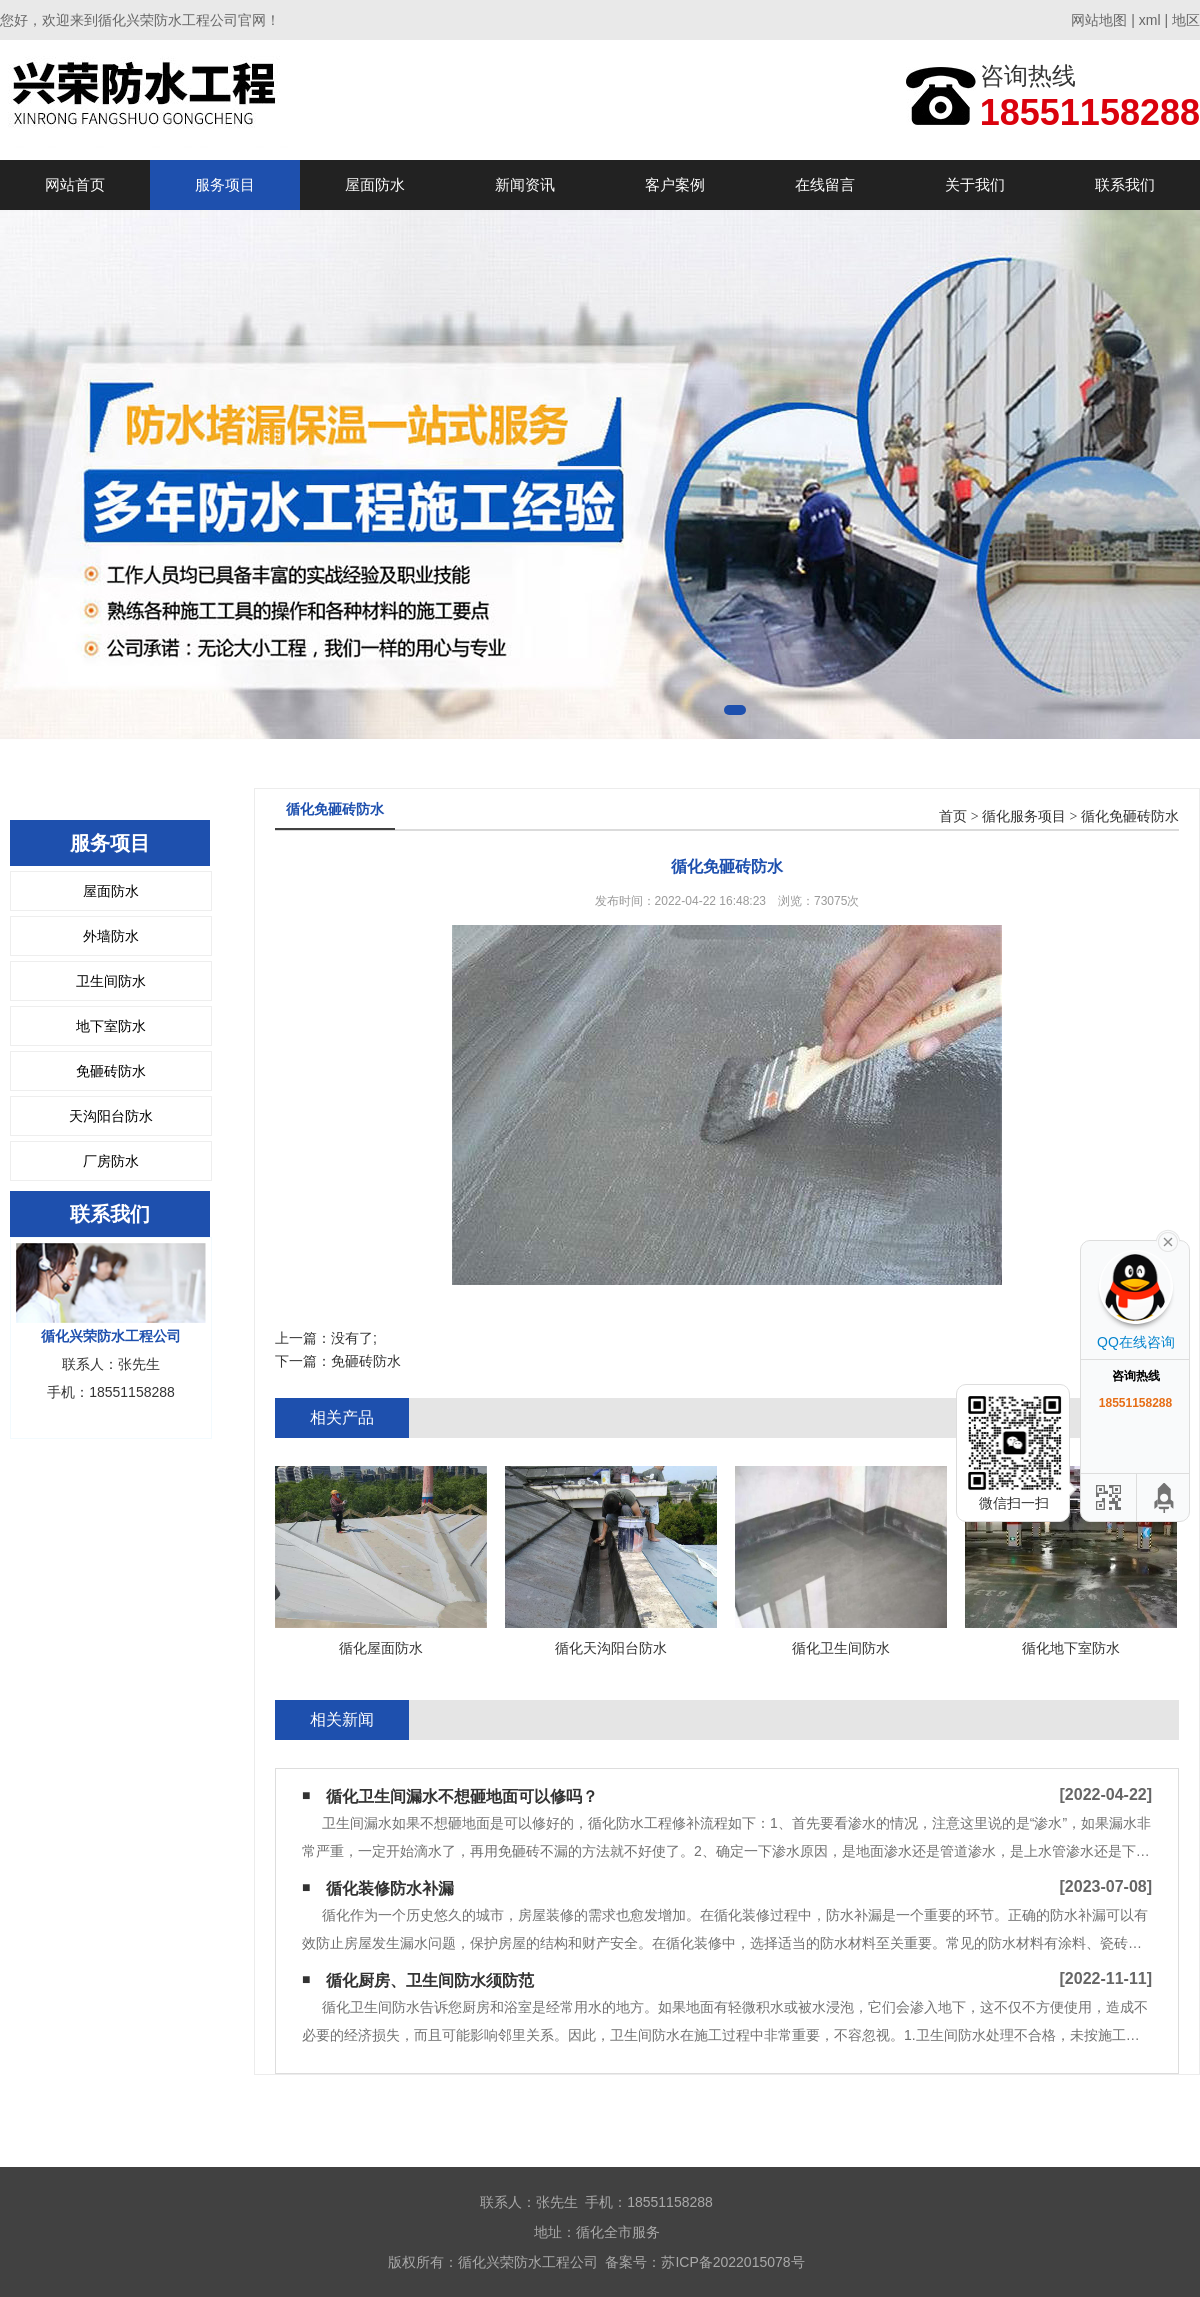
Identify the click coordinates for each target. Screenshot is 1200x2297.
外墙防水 (111, 936)
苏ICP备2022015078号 (732, 2262)
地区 (1186, 20)
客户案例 (675, 184)
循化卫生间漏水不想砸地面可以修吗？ (462, 1796)
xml (1150, 20)
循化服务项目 (1024, 816)
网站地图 (1099, 20)
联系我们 (1125, 184)
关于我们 (975, 184)
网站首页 (75, 184)
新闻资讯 (525, 184)
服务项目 (225, 184)
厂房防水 (111, 1161)
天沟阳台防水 (111, 1116)
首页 (953, 816)
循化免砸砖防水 (1130, 816)
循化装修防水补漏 (390, 1888)
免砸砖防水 (111, 1071)
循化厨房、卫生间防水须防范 (430, 1980)
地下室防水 (111, 1026)
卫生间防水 (111, 981)
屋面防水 (375, 184)
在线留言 (825, 184)
